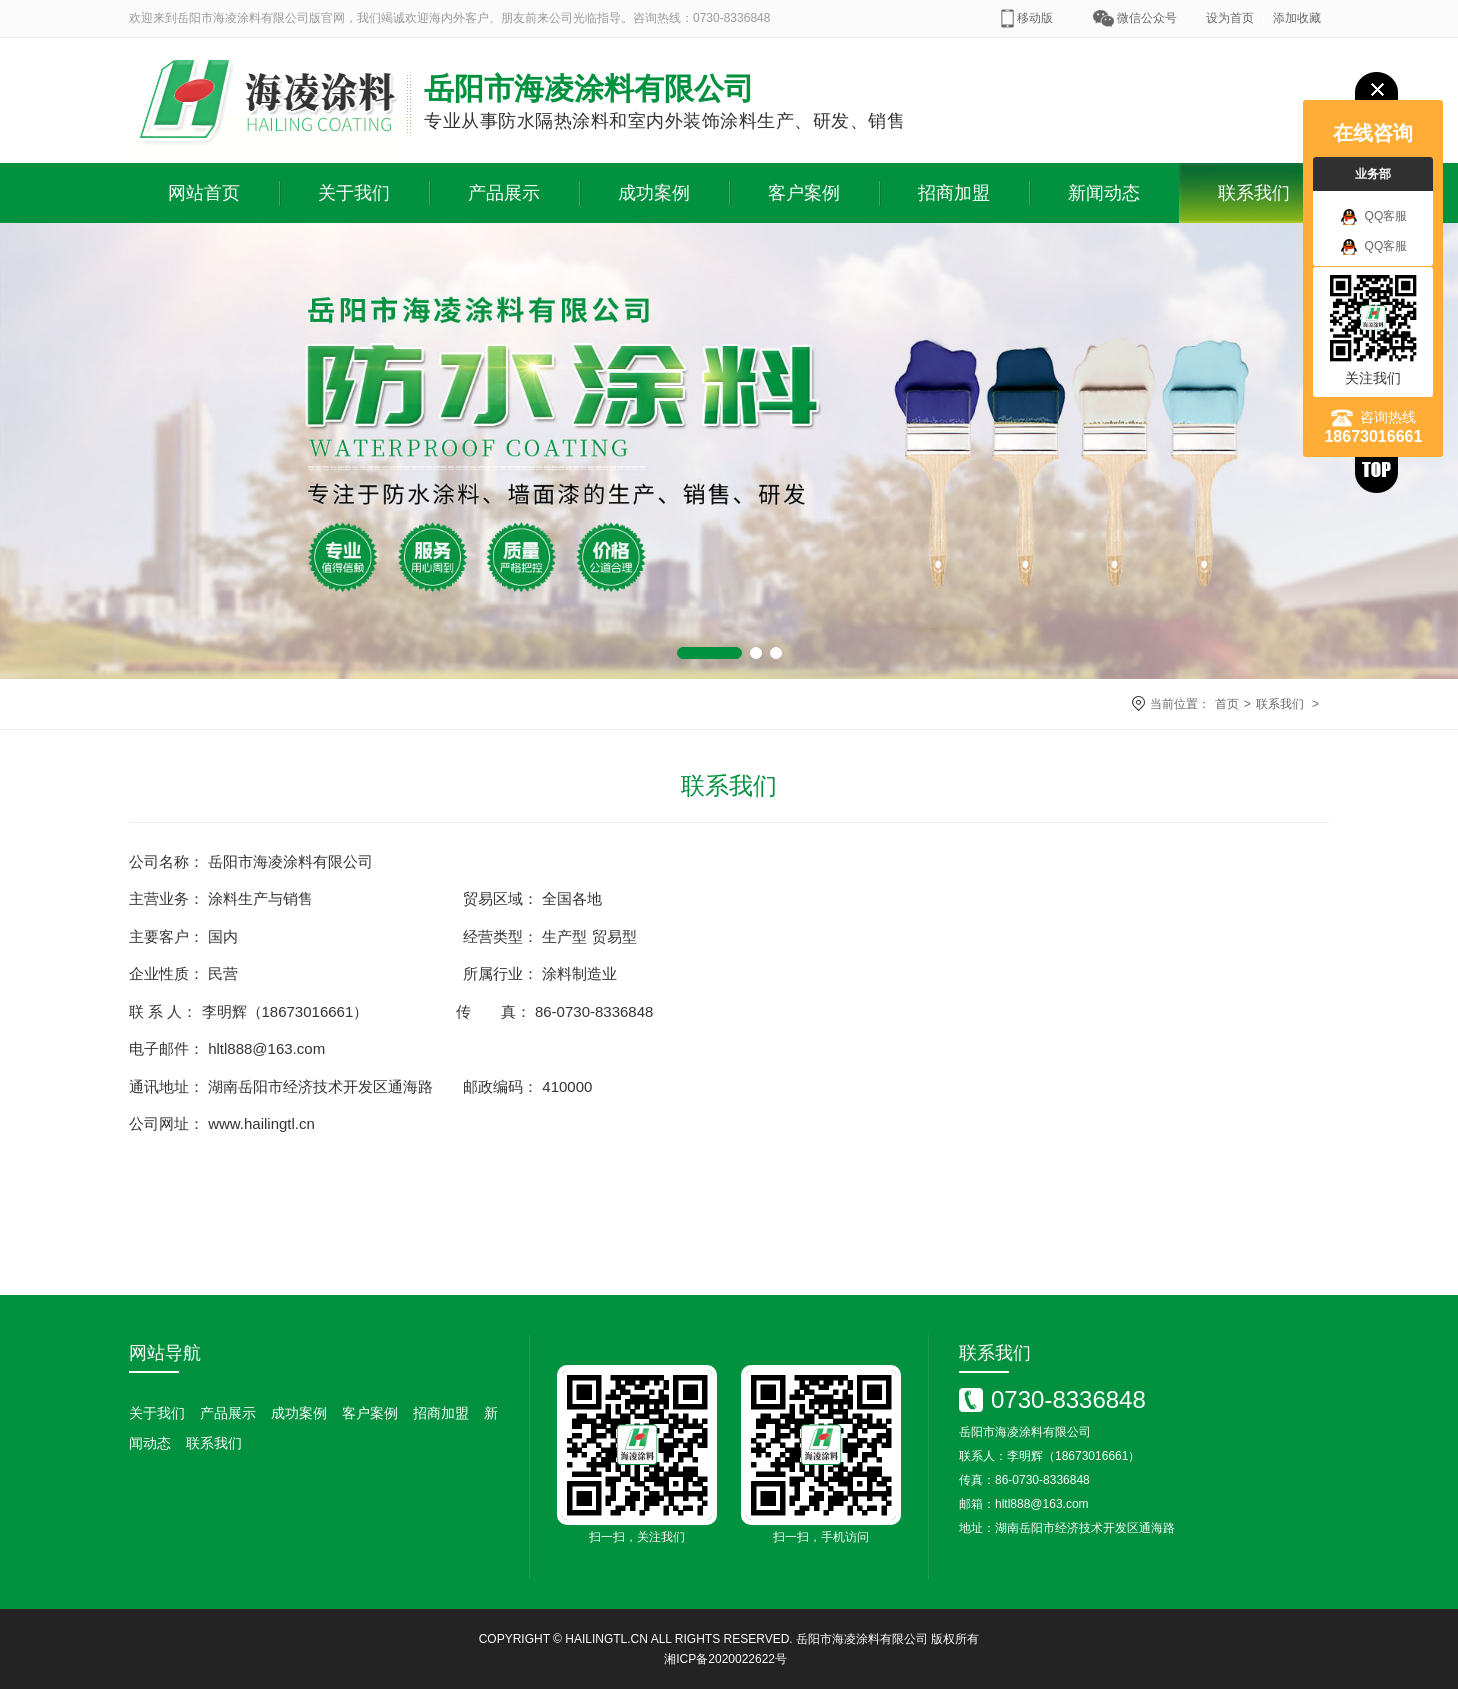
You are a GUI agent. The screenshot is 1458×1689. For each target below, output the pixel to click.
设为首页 (1230, 18)
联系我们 (1254, 193)
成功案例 (654, 193)
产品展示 (504, 193)
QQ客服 (1374, 217)
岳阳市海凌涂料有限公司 (862, 1639)
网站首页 (204, 193)
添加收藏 (1297, 18)
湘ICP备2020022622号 (725, 1659)
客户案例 (804, 193)
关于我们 (354, 193)
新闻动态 (1104, 193)
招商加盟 (954, 193)
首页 (1227, 704)
